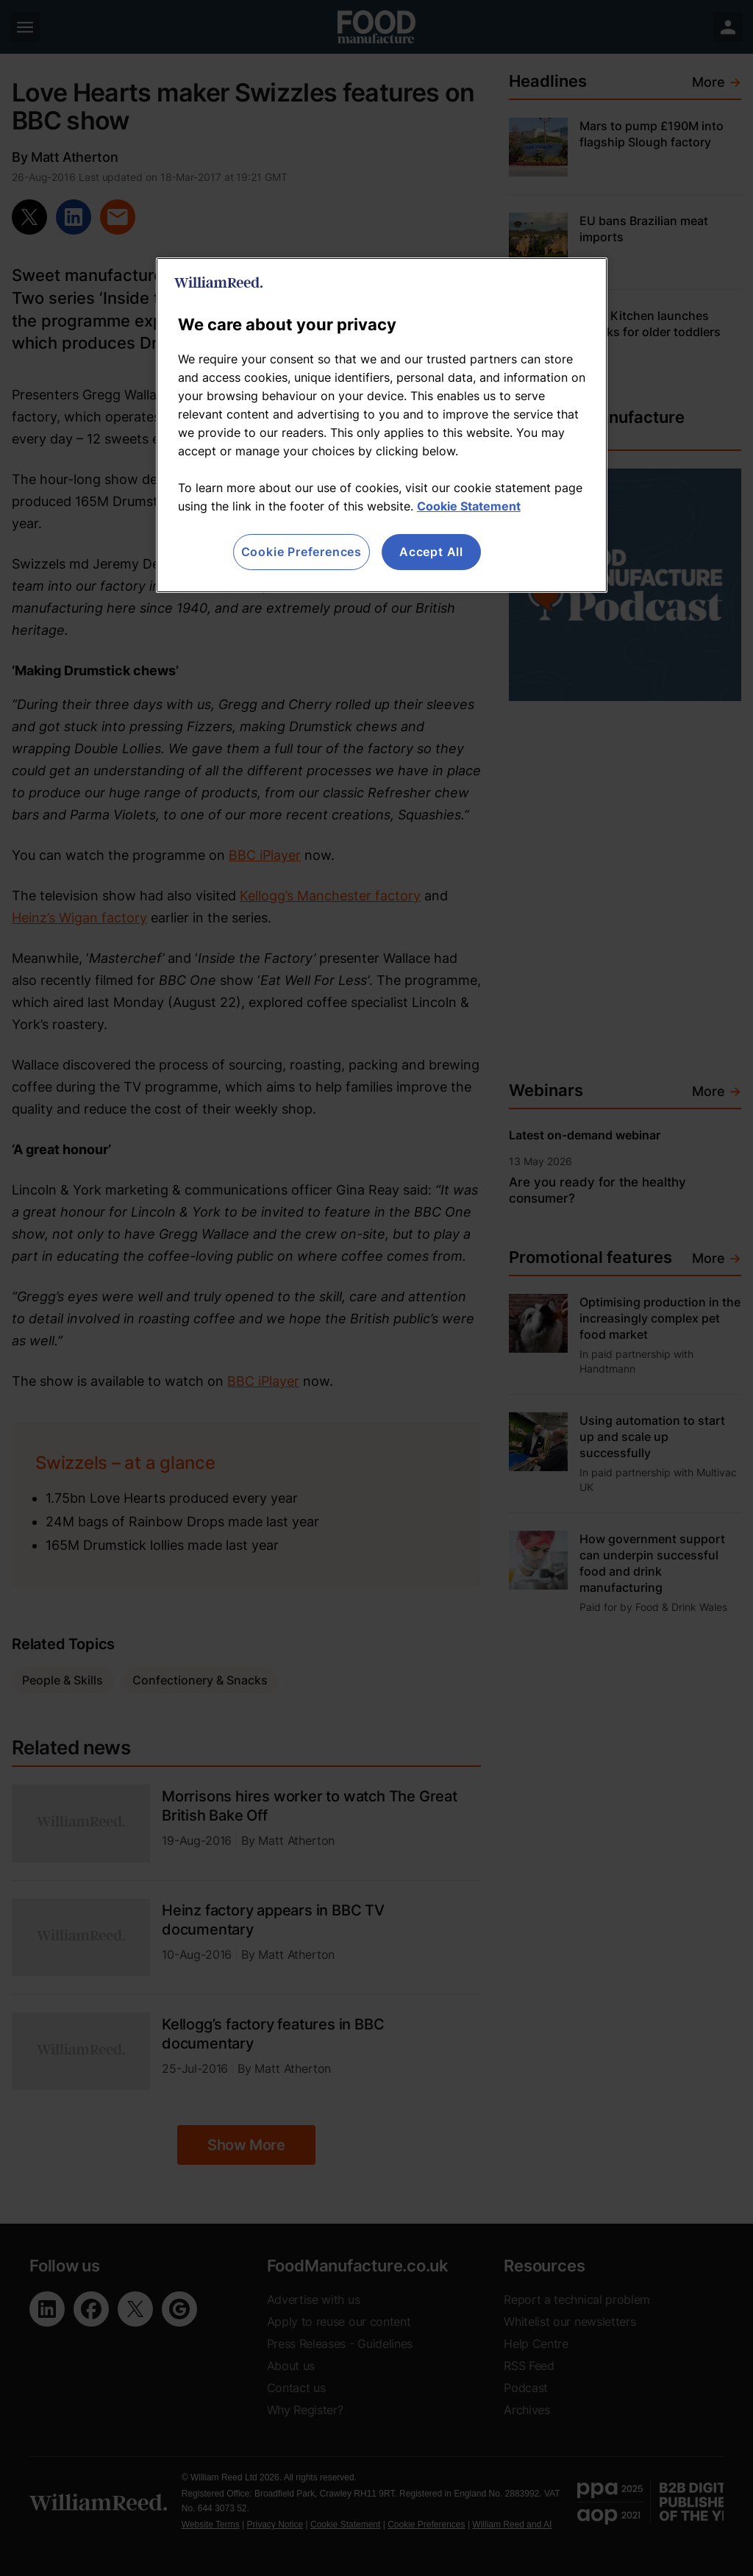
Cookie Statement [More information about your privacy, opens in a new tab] (469, 506)
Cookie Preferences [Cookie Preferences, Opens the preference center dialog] (301, 551)
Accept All (431, 551)
